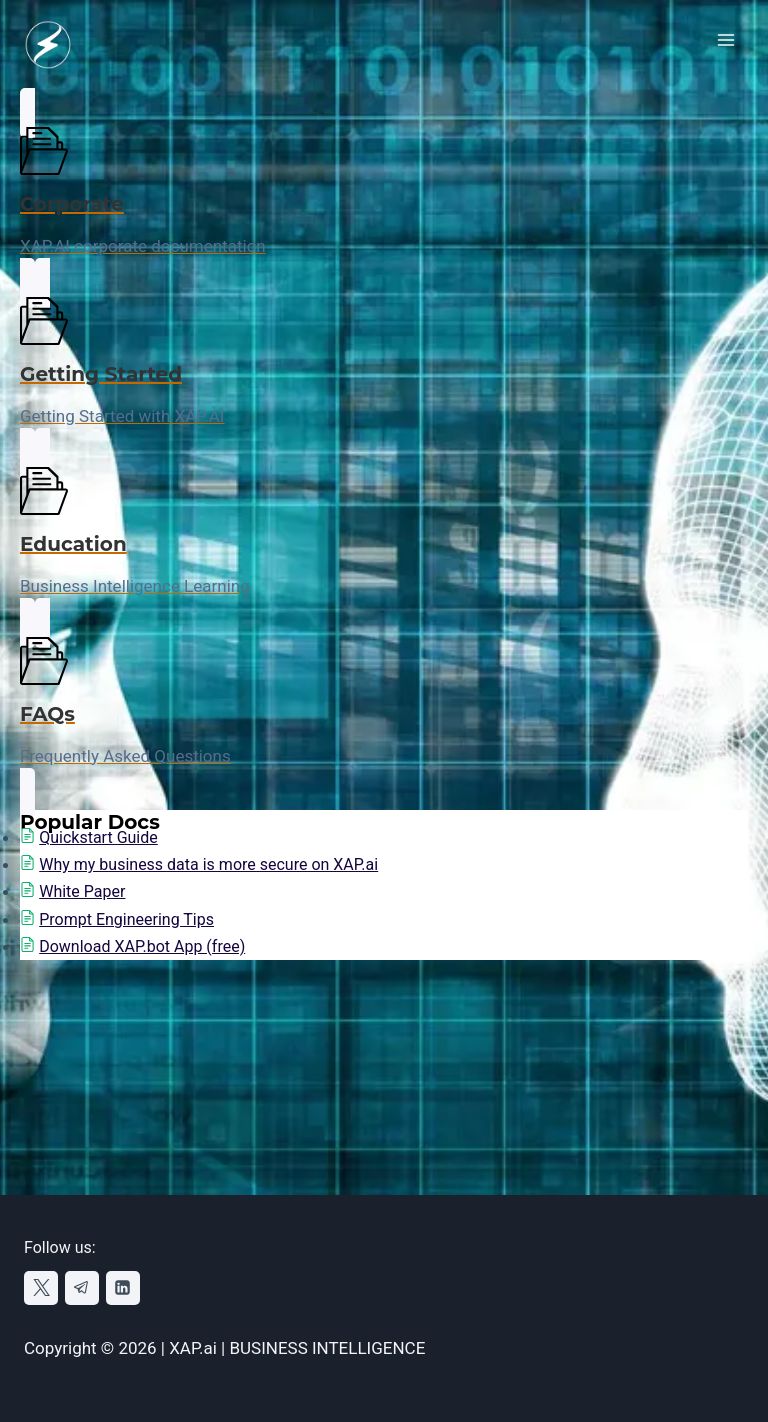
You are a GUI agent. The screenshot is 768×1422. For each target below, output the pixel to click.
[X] (41, 1288)
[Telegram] (82, 1288)
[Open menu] (725, 39)
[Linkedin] (123, 1288)
